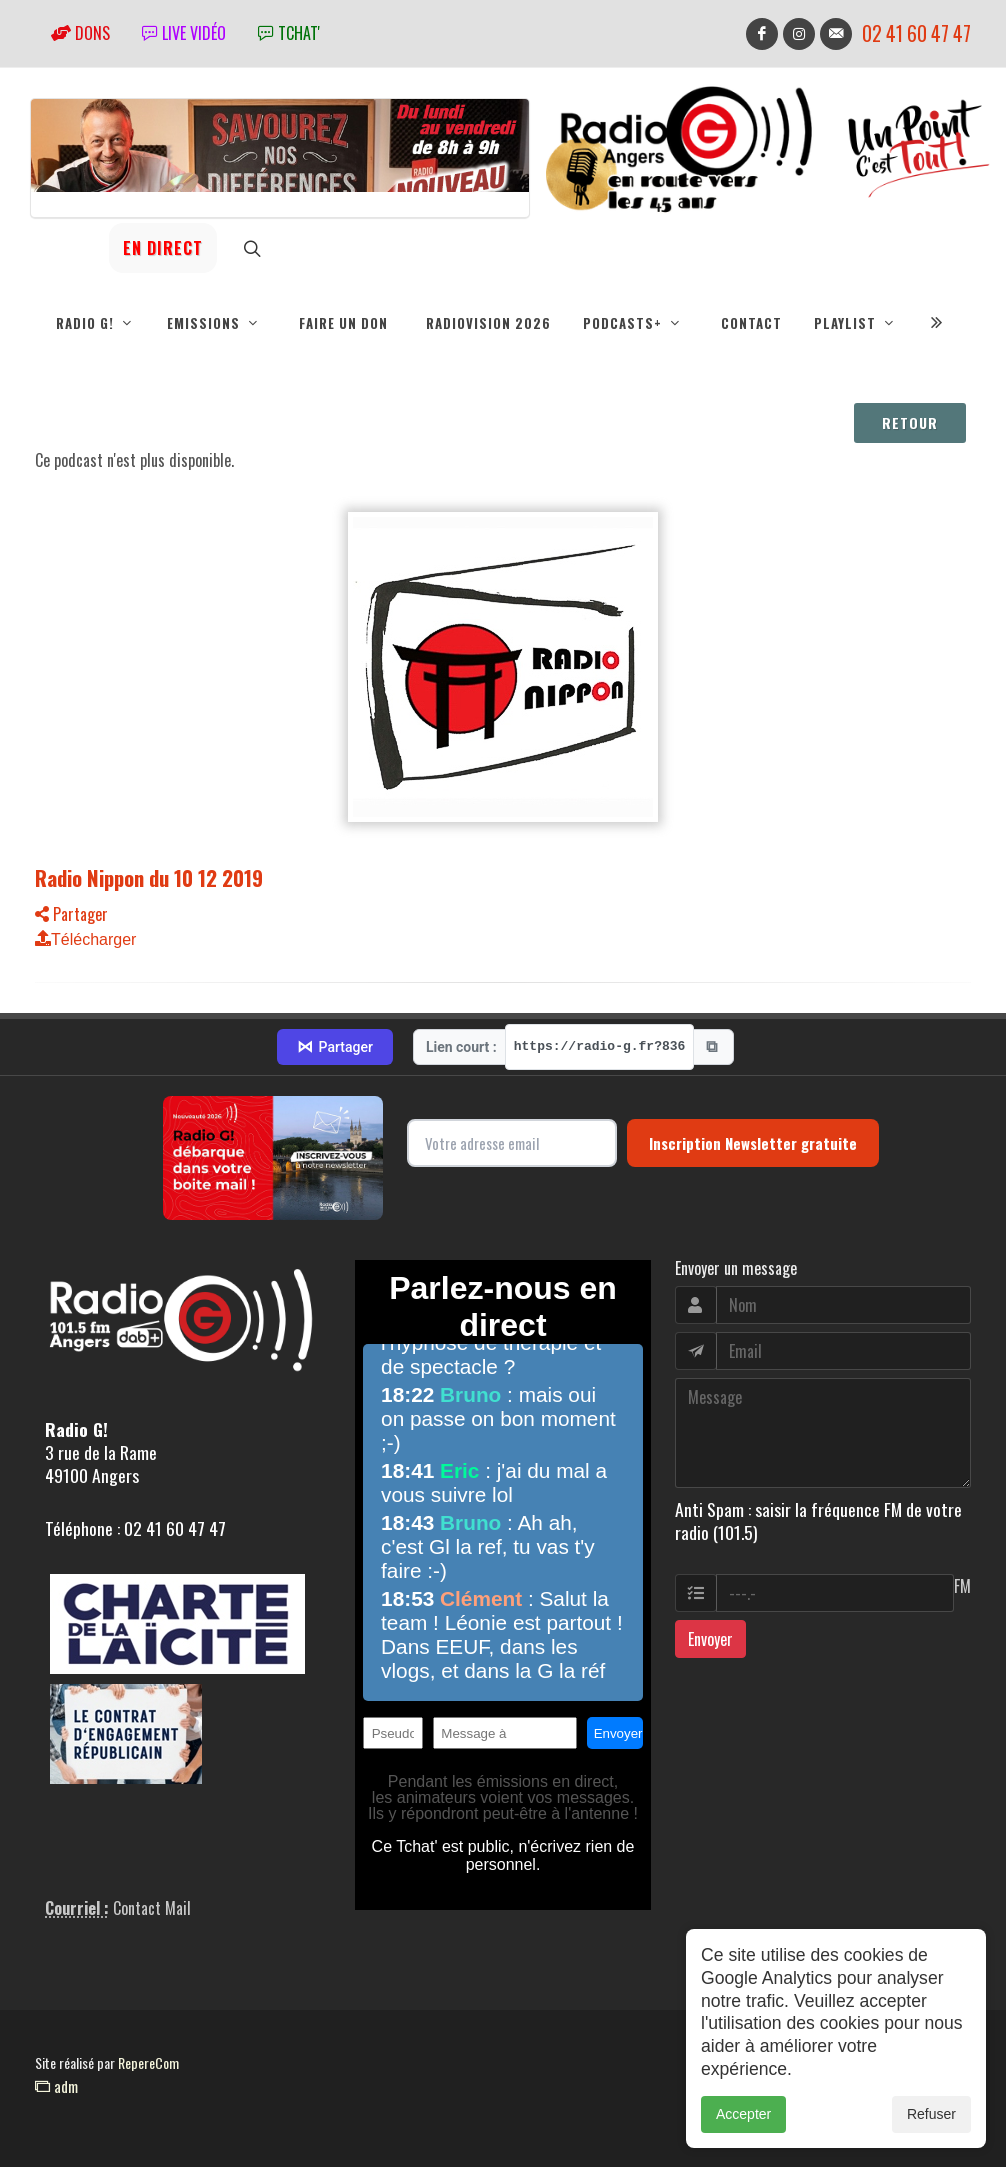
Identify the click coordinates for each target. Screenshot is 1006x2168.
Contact (751, 323)
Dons (80, 33)
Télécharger (85, 940)
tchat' (289, 33)
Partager (71, 915)
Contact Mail (152, 1909)
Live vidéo (184, 33)
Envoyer (710, 1640)
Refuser (931, 2121)
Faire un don (343, 323)
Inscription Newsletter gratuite (753, 1144)
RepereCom (148, 2063)
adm (56, 2087)
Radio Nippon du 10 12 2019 (149, 878)
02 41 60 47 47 (916, 33)
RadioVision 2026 (488, 323)
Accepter (743, 2121)
